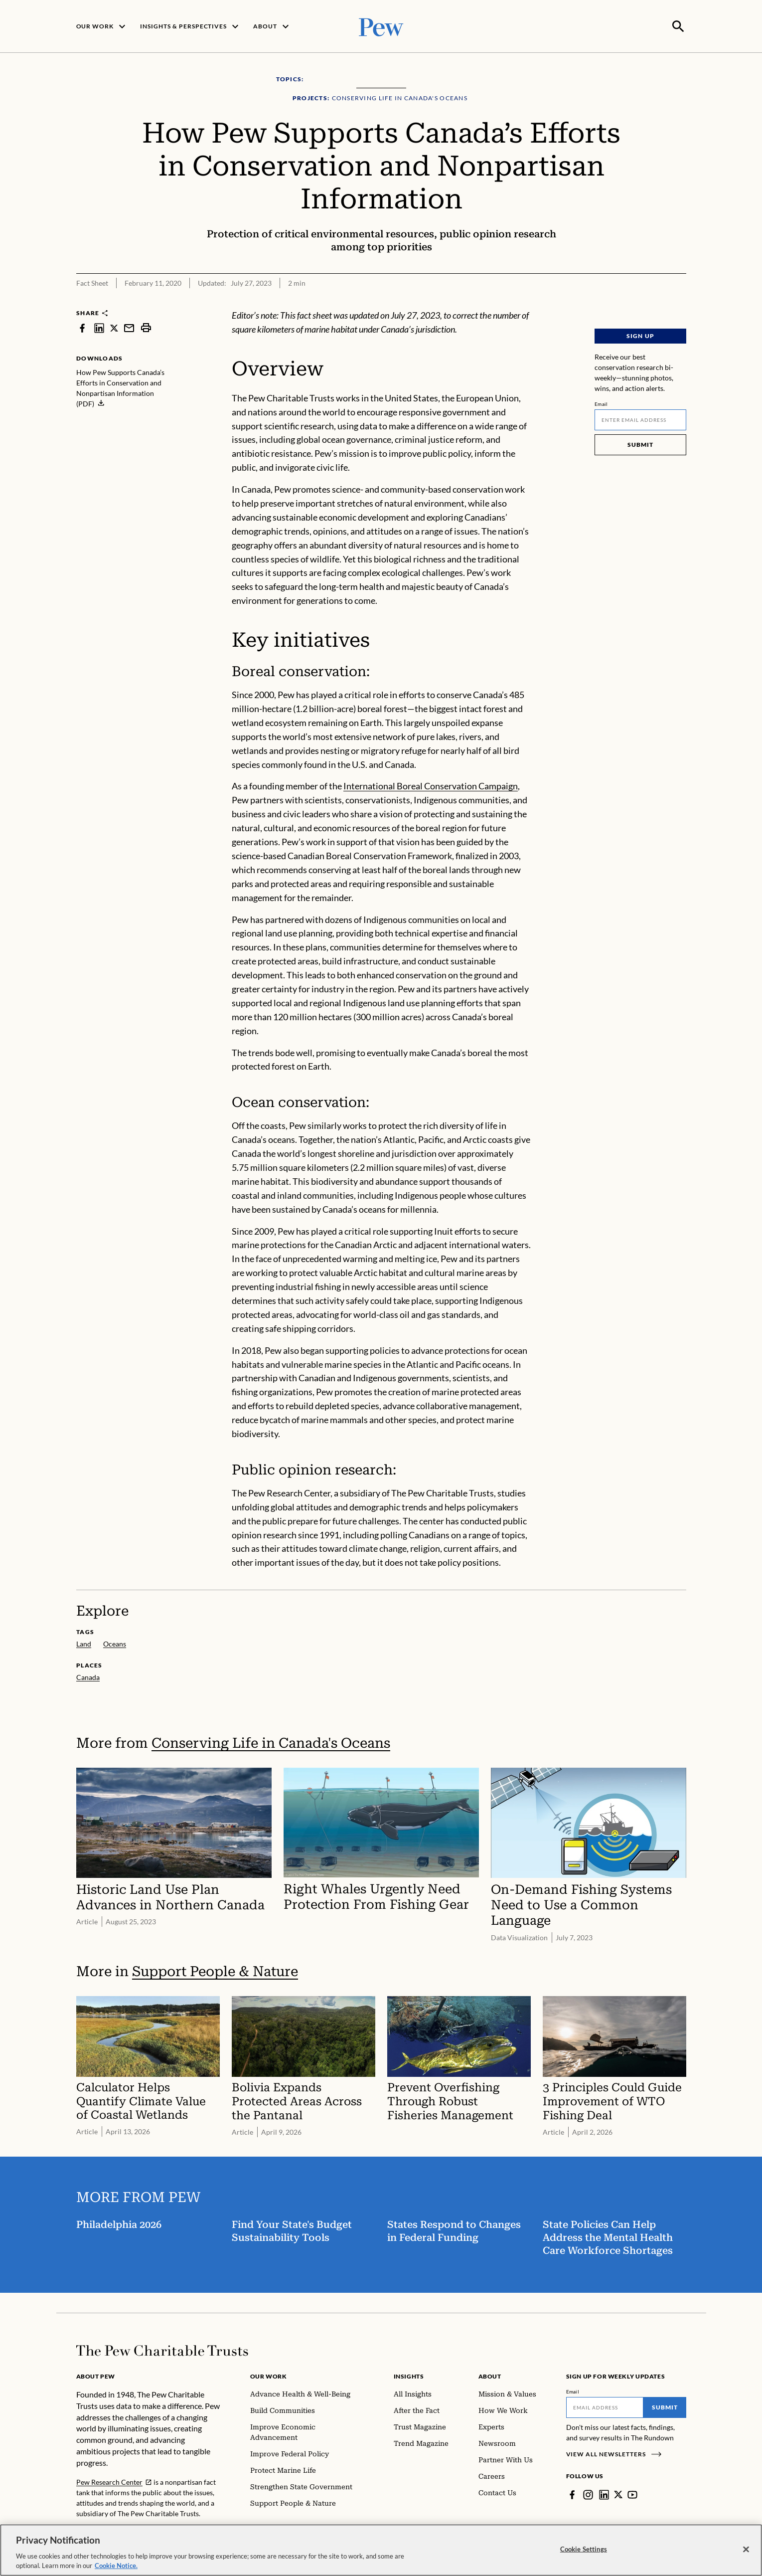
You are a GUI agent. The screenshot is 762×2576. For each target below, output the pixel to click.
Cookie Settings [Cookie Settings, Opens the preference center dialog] (583, 2549)
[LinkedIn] (604, 2494)
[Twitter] (618, 2493)
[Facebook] (572, 2494)
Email (601, 402)
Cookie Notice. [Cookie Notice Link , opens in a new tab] (116, 2566)
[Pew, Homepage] (381, 25)
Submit (640, 443)
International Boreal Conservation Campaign (430, 785)
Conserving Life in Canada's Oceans (271, 1742)
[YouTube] (633, 2494)
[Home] (162, 2349)
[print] (146, 327)
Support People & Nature (215, 1970)
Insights (409, 2375)
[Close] (746, 2550)
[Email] (640, 418)
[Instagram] (588, 2494)
